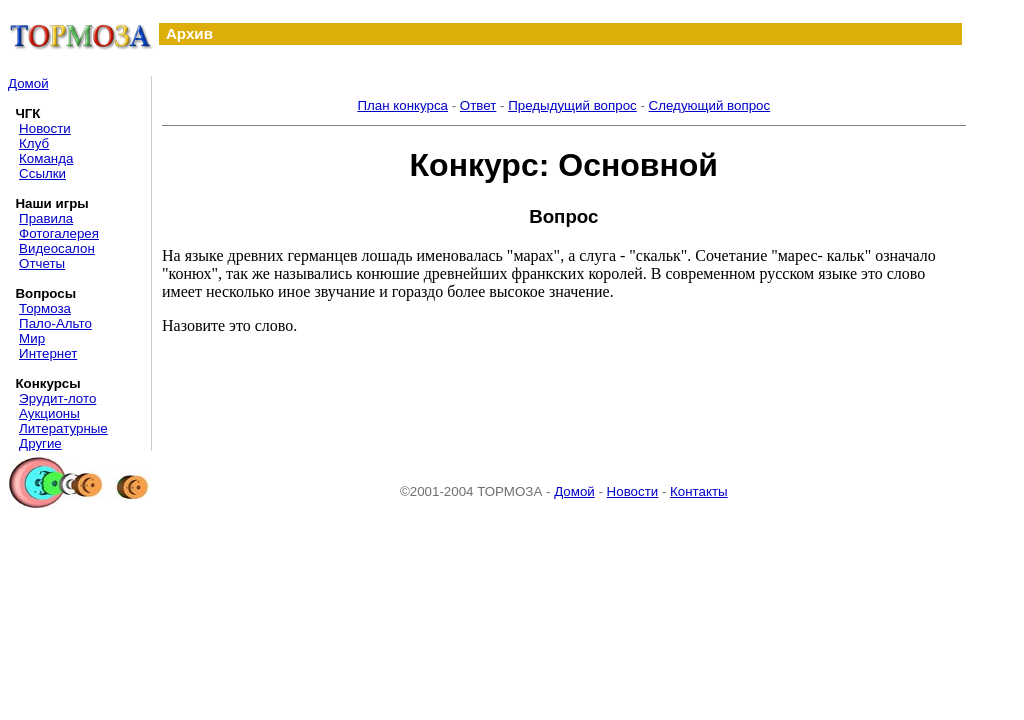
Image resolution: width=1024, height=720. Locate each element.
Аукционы (49, 413)
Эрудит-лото (57, 398)
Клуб (34, 143)
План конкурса (402, 105)
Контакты (699, 491)
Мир (32, 338)
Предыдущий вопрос (572, 105)
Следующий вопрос (710, 105)
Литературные (63, 428)
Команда (46, 158)
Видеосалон (57, 248)
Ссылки (42, 173)
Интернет (48, 353)
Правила (46, 218)
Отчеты (42, 263)
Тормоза (45, 308)
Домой (28, 83)
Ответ (478, 105)
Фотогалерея (59, 233)
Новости (45, 128)
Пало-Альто (55, 323)
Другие (40, 443)
